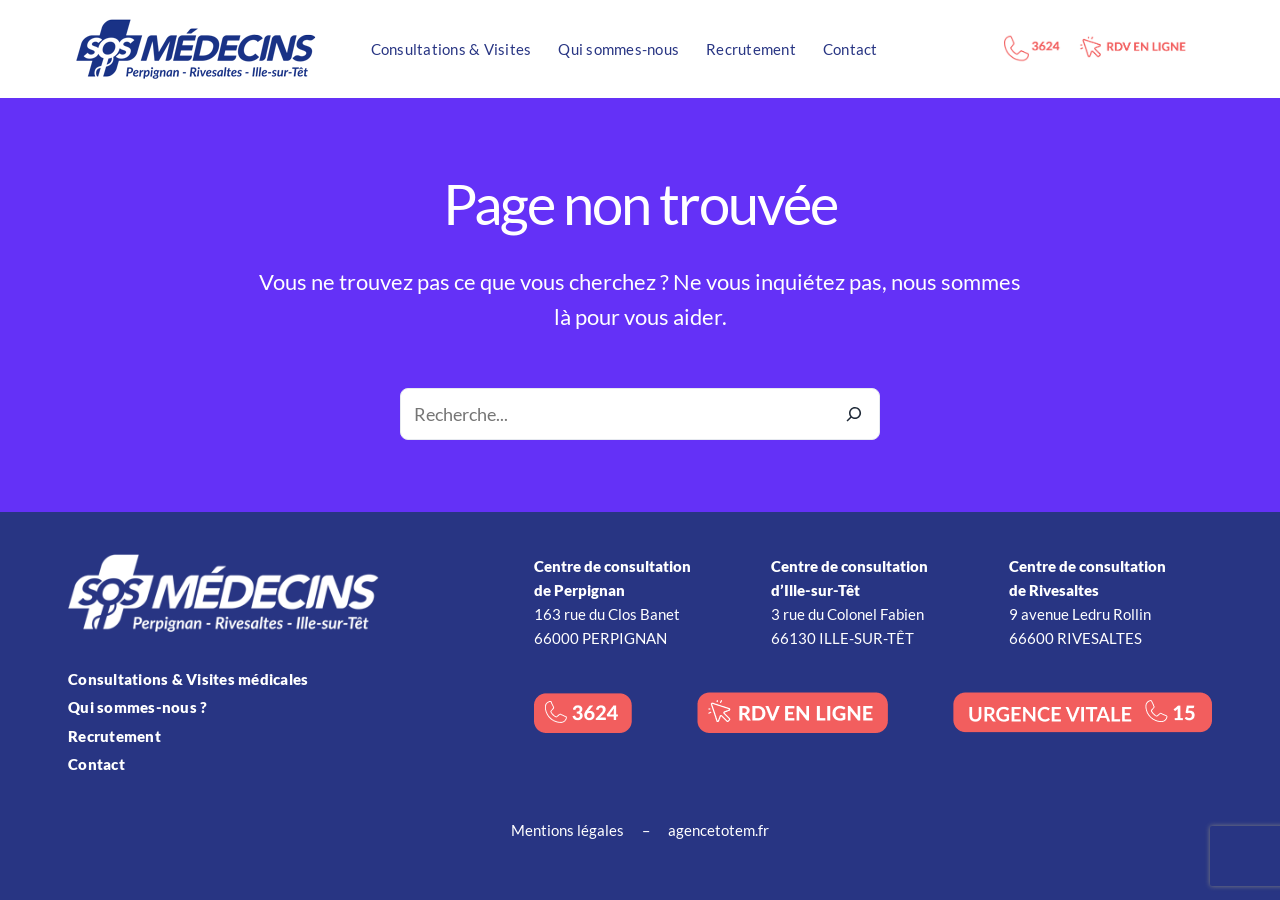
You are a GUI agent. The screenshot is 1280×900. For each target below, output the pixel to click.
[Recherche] (854, 414)
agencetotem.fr (718, 830)
